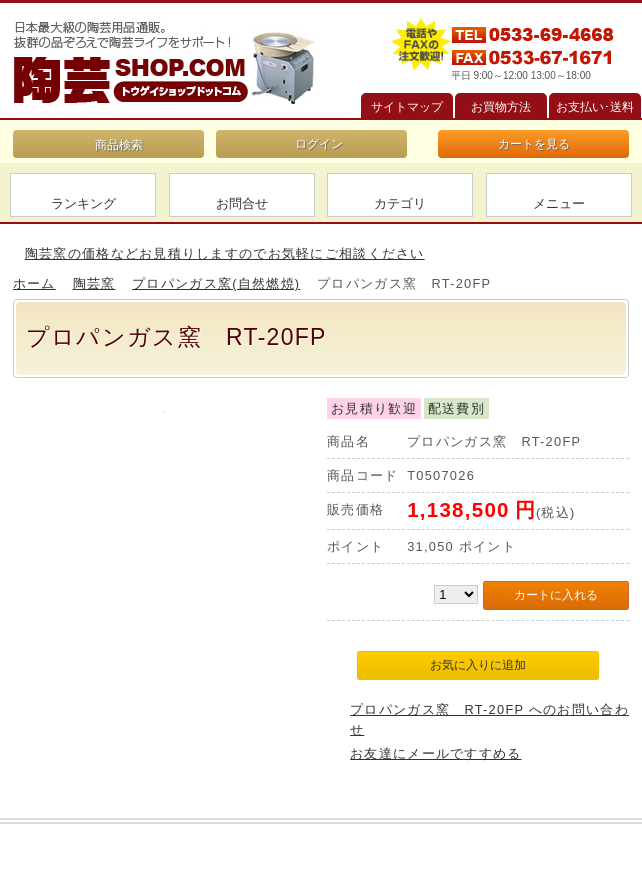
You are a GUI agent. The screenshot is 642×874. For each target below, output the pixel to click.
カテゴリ (400, 203)
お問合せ (242, 203)
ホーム (34, 283)
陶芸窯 (94, 283)
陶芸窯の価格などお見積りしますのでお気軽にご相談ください (225, 253)
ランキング (83, 203)
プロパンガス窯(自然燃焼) (216, 283)
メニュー (559, 203)
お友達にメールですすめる (435, 753)
